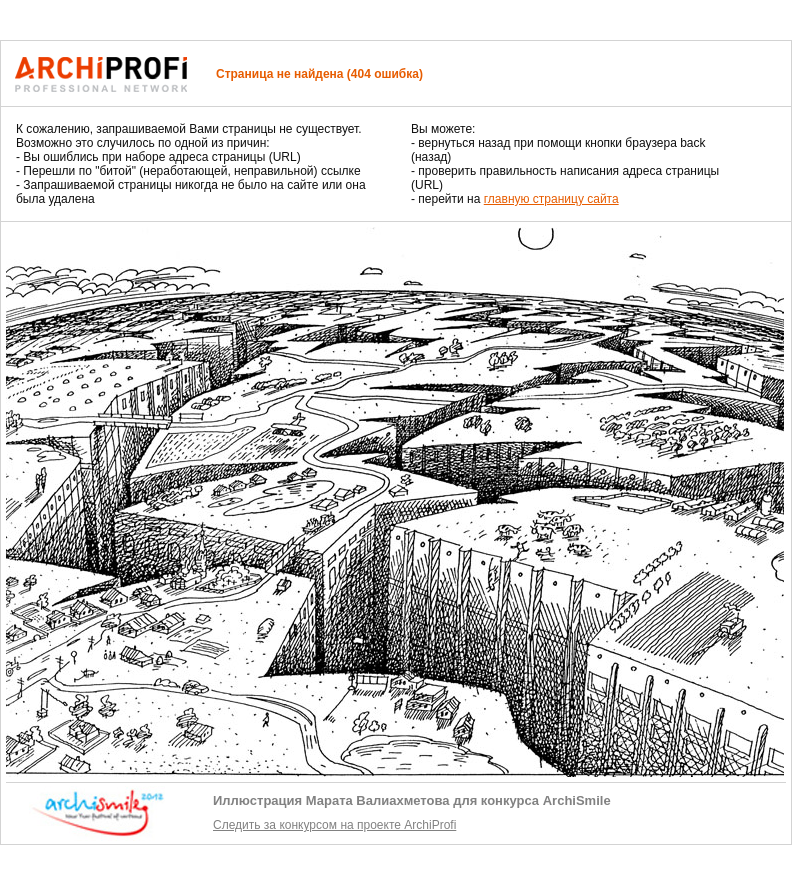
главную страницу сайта (551, 199)
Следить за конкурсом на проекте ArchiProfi (334, 825)
